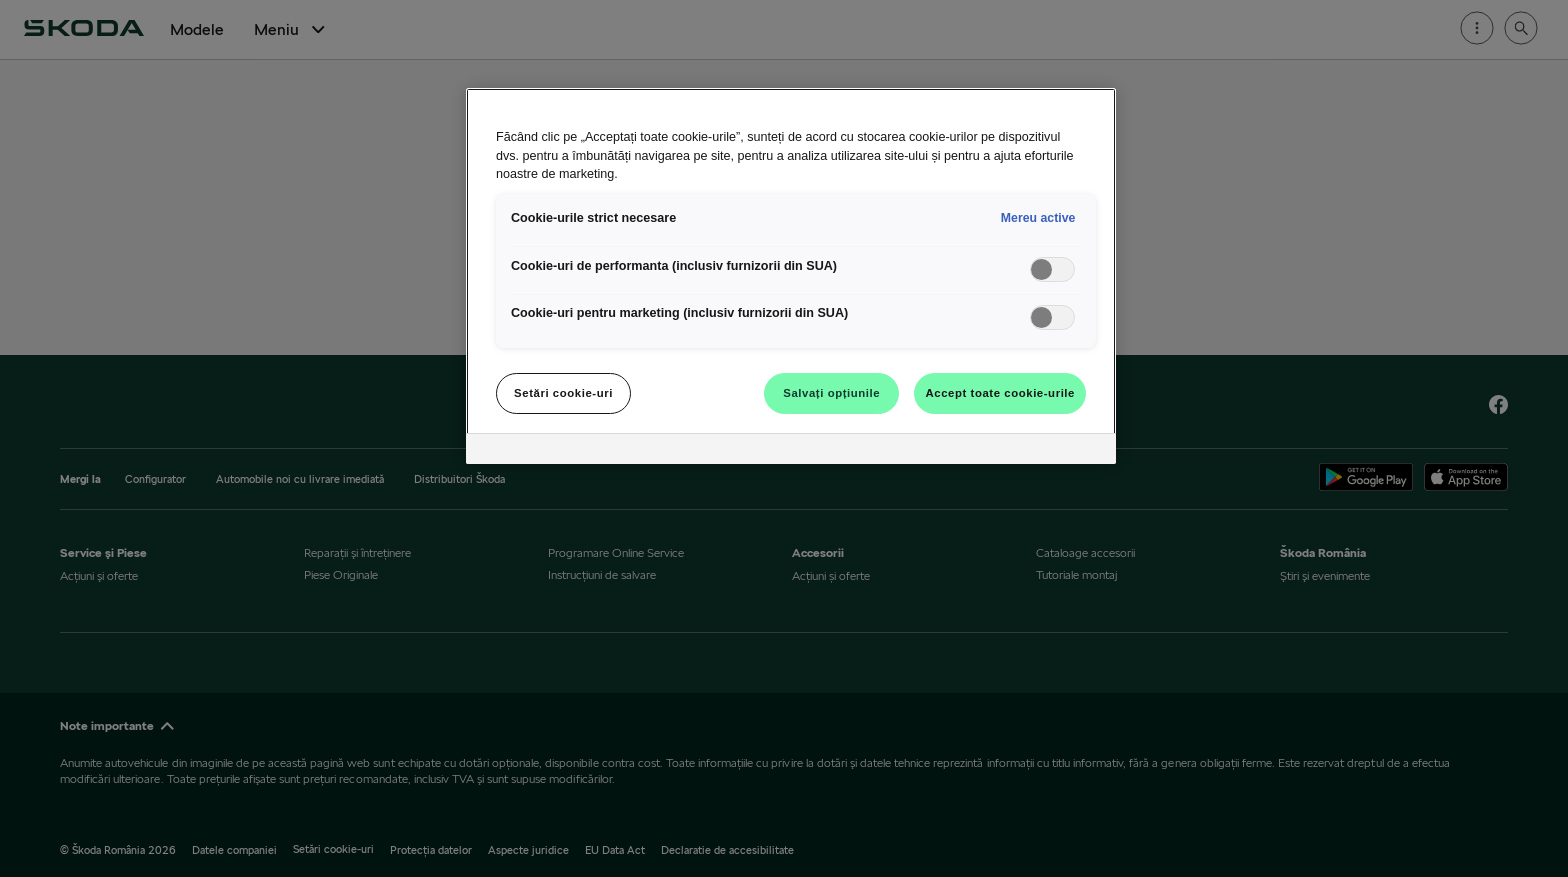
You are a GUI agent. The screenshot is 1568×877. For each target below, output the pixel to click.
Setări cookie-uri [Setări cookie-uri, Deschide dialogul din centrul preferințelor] (563, 393)
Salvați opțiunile (831, 393)
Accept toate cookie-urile (1000, 393)
